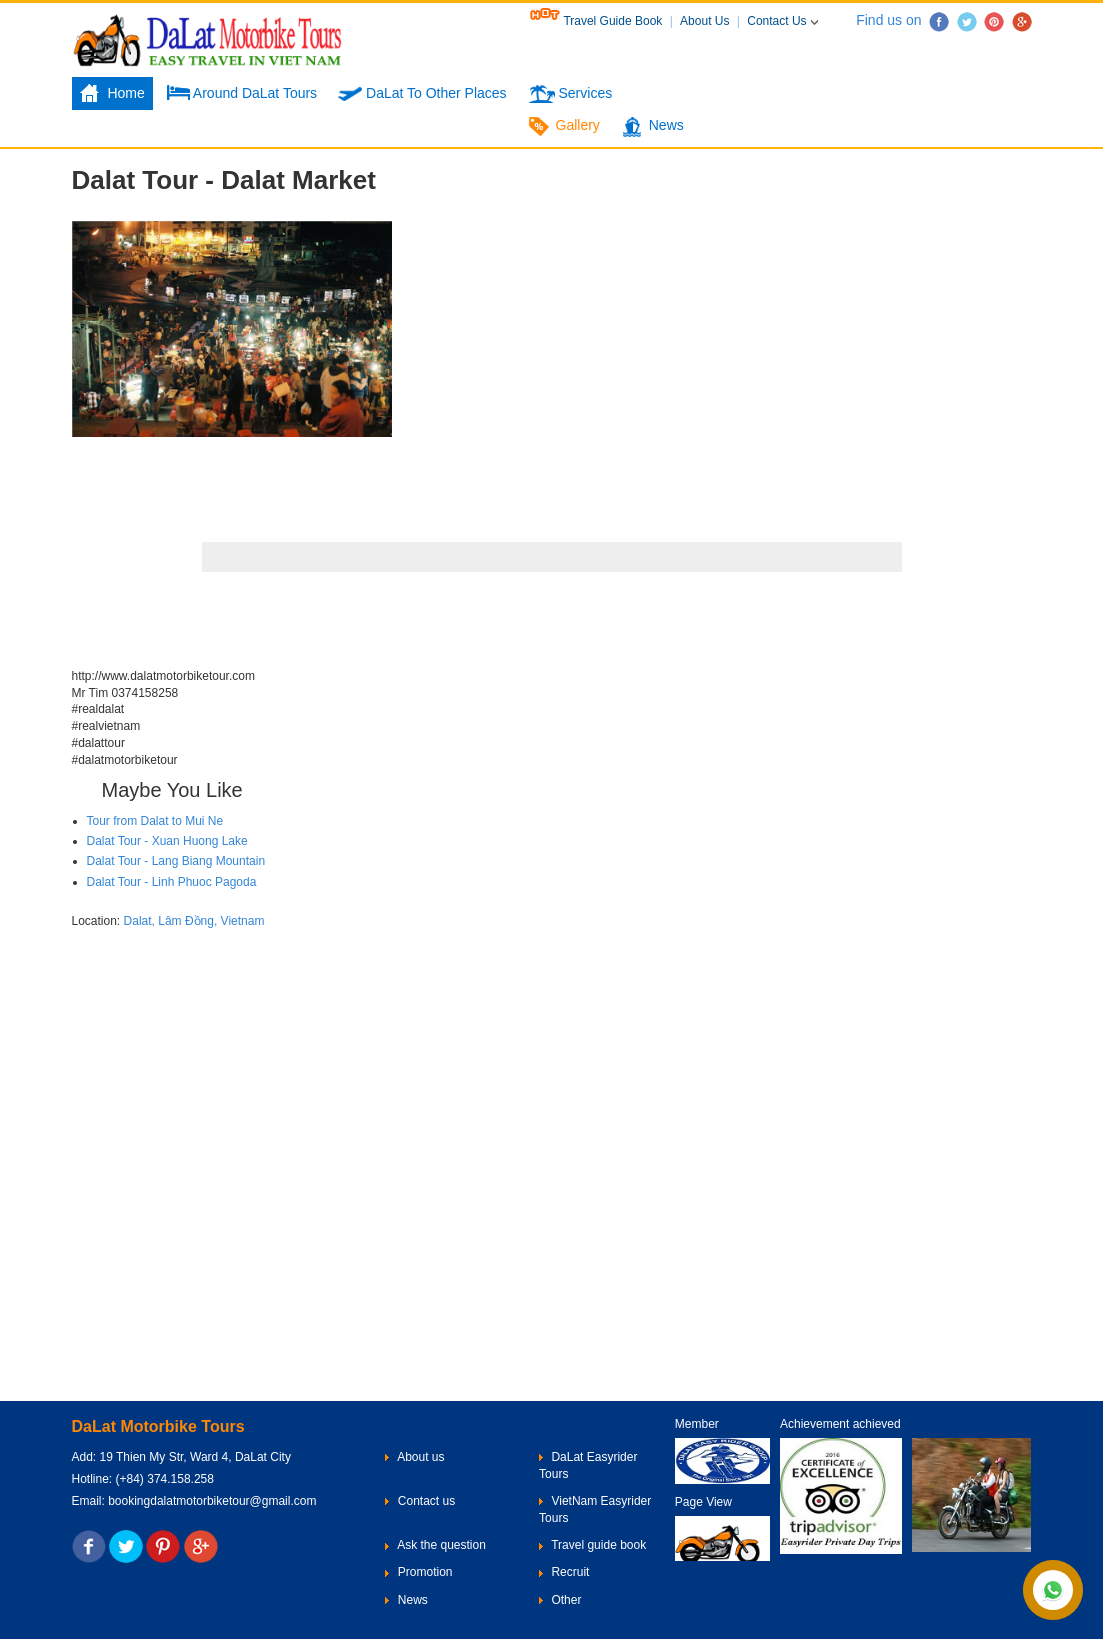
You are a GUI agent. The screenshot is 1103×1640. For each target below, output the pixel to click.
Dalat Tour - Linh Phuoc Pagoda (172, 882)
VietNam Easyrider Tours (595, 1509)
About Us (706, 21)
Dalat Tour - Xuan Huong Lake (167, 841)
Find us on (877, 20)
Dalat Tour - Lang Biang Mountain (176, 861)
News (652, 127)
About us (414, 1457)
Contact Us (784, 21)
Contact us (420, 1501)
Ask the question (435, 1545)
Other (560, 1600)
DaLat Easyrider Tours (588, 1465)
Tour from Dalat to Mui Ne (155, 821)
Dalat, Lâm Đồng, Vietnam (194, 921)
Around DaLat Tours (241, 94)
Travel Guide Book (597, 21)
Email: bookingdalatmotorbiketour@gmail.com (194, 1501)
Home (112, 94)
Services (570, 94)
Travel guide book (592, 1545)
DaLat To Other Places (422, 94)
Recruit (564, 1572)
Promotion (418, 1572)
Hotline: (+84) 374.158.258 (143, 1479)
